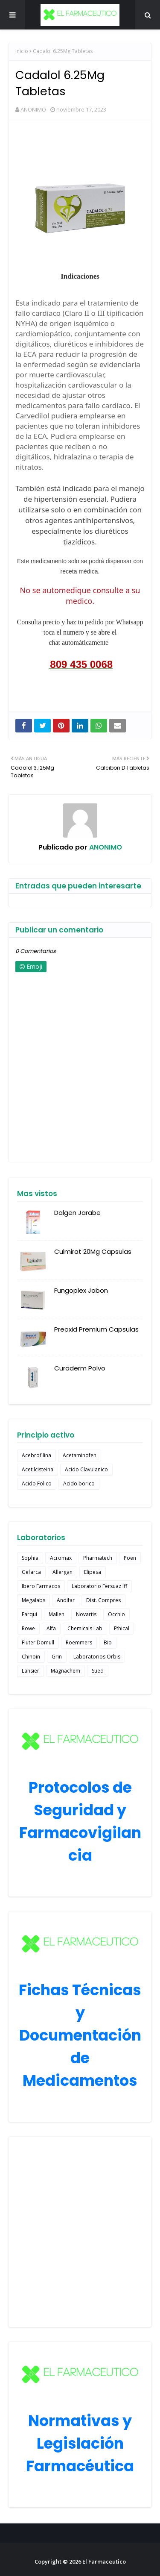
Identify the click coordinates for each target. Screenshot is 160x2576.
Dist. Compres (103, 1600)
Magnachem (65, 1670)
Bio (108, 1642)
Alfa (51, 1628)
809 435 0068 (81, 664)
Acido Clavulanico (86, 1469)
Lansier (30, 1670)
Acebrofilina (36, 1455)
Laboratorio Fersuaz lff (99, 1586)
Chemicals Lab (84, 1628)
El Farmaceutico (104, 2561)
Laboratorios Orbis (96, 1656)
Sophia (30, 1557)
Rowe (28, 1628)
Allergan (62, 1572)
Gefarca (31, 1572)
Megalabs (33, 1600)
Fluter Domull (38, 1642)
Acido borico (79, 1483)
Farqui (29, 1614)
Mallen (56, 1614)
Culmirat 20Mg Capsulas (92, 1251)
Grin (57, 1656)
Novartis (86, 1614)
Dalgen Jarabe (77, 1212)
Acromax (61, 1557)
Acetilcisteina (37, 1469)
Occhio (116, 1614)
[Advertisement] (80, 2232)
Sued (98, 1670)
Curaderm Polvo (79, 1368)
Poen (130, 1557)
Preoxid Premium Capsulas (96, 1329)
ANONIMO (33, 109)
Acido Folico (37, 1483)
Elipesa (92, 1572)
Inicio (21, 51)
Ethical (121, 1628)
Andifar (66, 1600)
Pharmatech (97, 1557)
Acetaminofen (79, 1455)
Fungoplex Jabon (81, 1290)
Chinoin (31, 1656)
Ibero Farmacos (41, 1586)
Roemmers (79, 1642)
